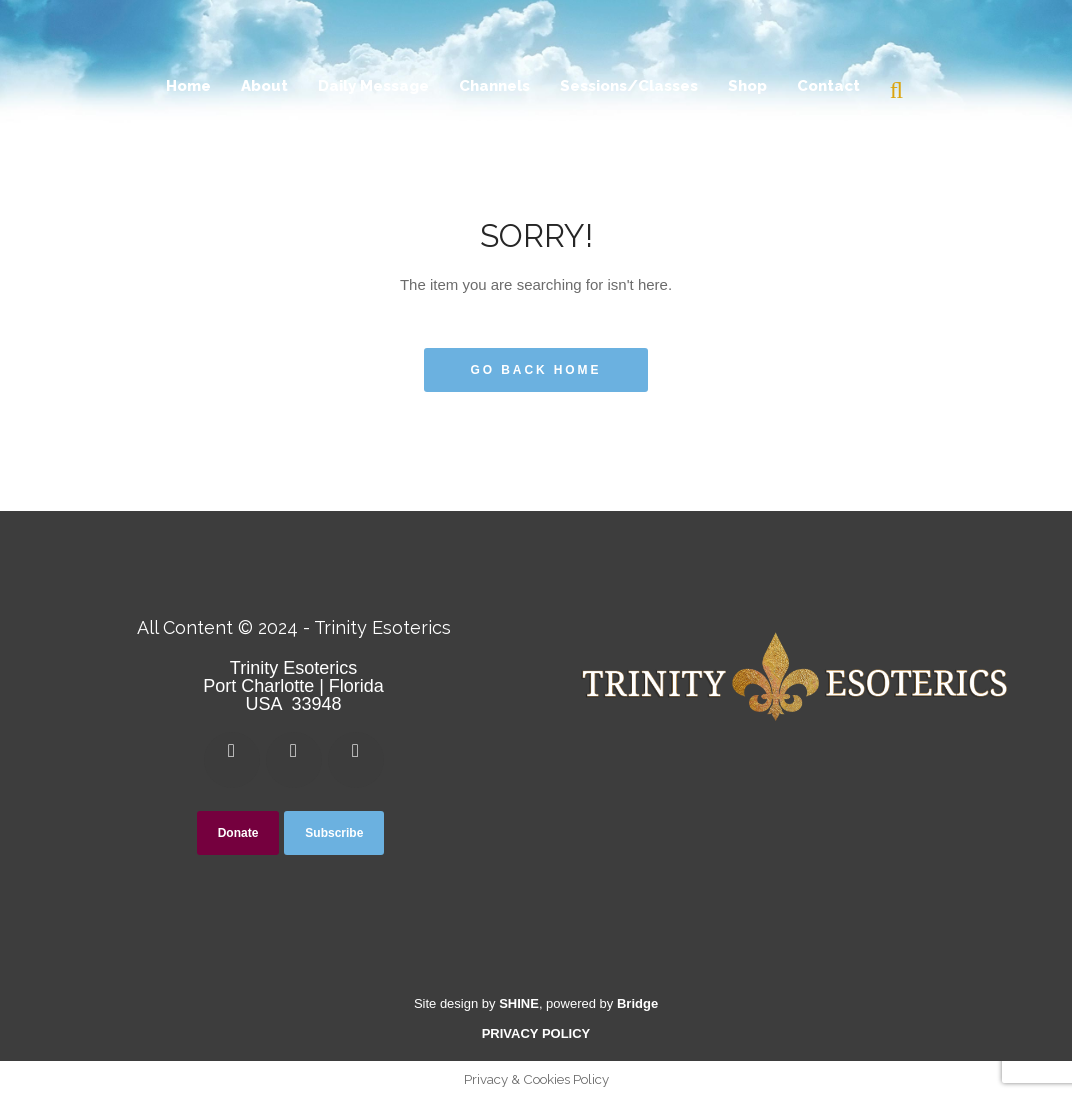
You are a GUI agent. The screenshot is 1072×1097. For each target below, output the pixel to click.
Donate (238, 833)
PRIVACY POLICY (536, 1033)
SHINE (519, 1003)
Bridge (637, 1003)
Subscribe (334, 833)
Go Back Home (536, 370)
